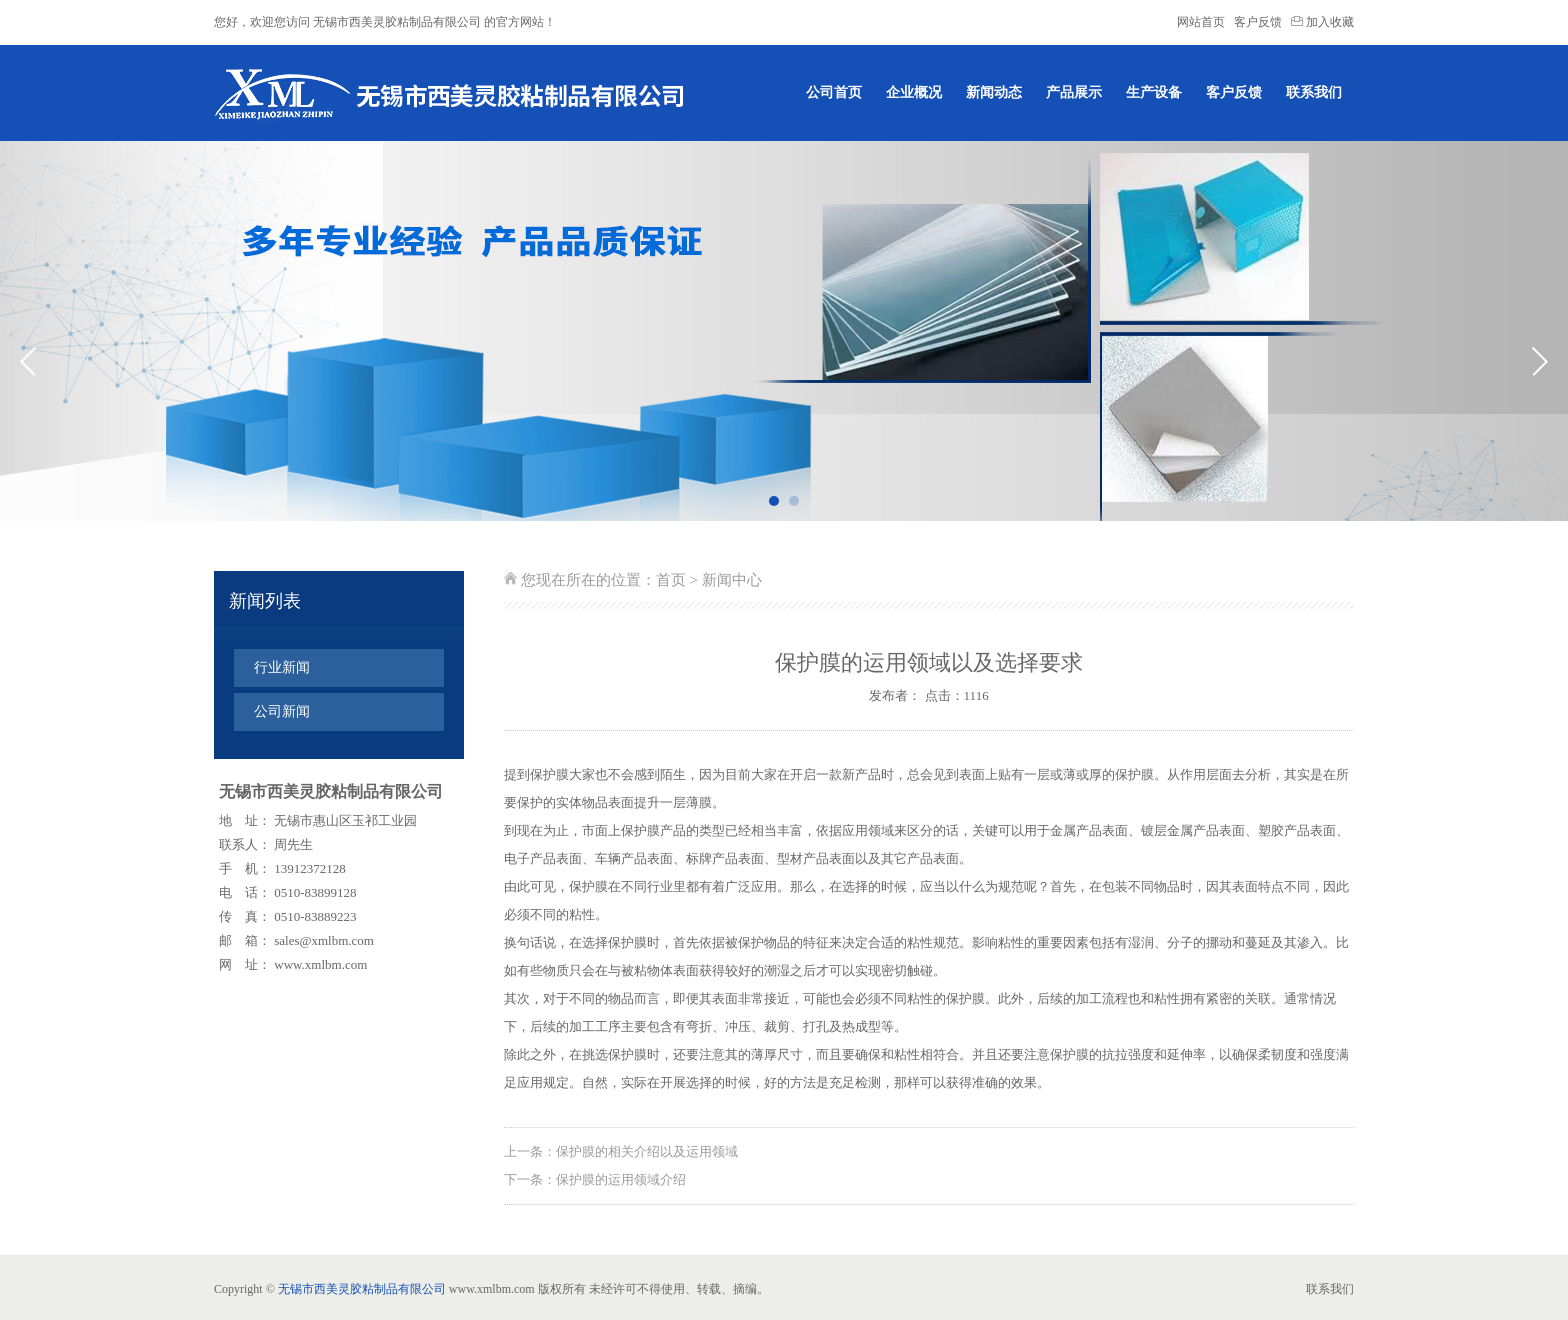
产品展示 (1074, 92)
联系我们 (1314, 92)
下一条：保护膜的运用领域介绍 (595, 1179)
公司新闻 (282, 711)
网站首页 (1201, 22)
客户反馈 (1258, 22)
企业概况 (914, 92)
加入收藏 (1322, 22)
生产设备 (1154, 92)
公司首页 (834, 92)
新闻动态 (994, 92)
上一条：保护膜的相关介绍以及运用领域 (621, 1151)
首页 (671, 580)
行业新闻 (282, 667)
